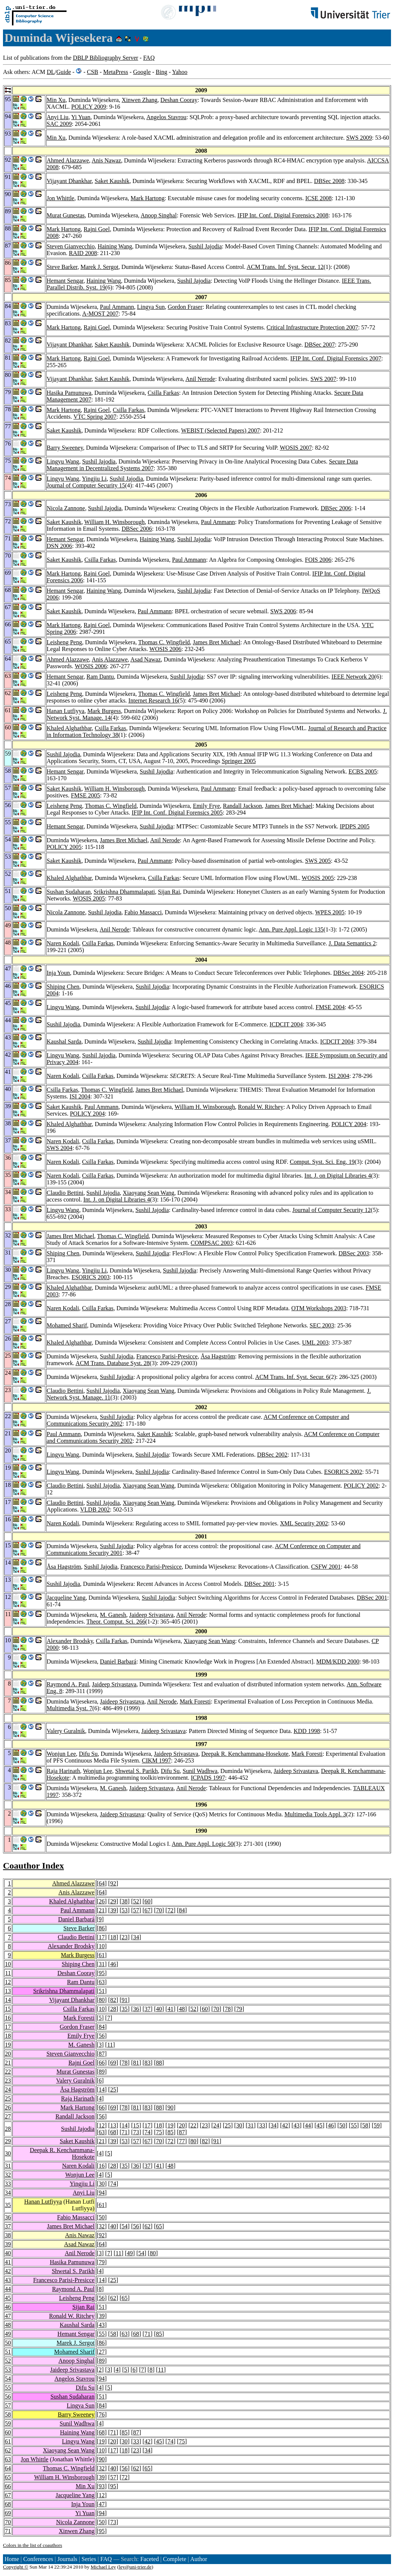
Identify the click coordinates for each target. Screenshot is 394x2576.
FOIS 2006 (318, 560)
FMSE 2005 (85, 795)
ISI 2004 (339, 1076)
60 (148, 1901)
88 (159, 2062)
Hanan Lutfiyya (65, 711)
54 (124, 2226)
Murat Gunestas (66, 215)
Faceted (149, 2559)
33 (262, 2125)
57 (136, 1910)
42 (285, 2125)
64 (102, 1883)
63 (102, 1982)
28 (113, 2009)
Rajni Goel (97, 229)
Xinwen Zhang (140, 100)
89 (102, 2071)
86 (102, 1928)
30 (239, 2125)
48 (182, 2009)
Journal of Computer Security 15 (86, 485)
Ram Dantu (100, 676)
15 (8, 2009)
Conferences (38, 2559)
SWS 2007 (323, 379)
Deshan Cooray (178, 100)
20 (8, 2053)
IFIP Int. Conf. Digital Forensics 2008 (282, 215)
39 (113, 1910)
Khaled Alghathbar (69, 728)
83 (148, 2062)
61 (102, 1955)
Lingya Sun (150, 307)
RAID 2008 (83, 253)
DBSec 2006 (336, 508)
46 (113, 1964)
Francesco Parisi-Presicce (167, 1356)
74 (148, 2132)
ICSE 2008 (318, 198)
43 (296, 2125)
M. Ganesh (113, 1615)
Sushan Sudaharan (69, 892)
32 (8, 2175)
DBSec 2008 (329, 181)
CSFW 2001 (326, 1566)
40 (159, 2009)
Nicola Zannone (66, 508)
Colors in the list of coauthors (32, 2545)
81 (136, 2062)
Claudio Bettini (65, 1193)
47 (8, 2316)
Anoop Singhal (158, 215)
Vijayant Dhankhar (69, 181)
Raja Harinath (63, 1771)
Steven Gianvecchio (71, 246)
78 (228, 2009)
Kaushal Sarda (64, 1041)
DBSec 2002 (272, 1454)
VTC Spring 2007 (94, 416)
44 (308, 2125)
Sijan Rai (169, 892)
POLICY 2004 (87, 1113)
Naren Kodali (63, 943)
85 (170, 2132)
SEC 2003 (322, 1325)
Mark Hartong (147, 198)
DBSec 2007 (319, 344)
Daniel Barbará (118, 1661)
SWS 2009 (359, 137)
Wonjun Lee (61, 1754)
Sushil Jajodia (205, 246)
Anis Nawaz (106, 160)
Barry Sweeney (65, 447)
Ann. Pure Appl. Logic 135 (291, 929)
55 (354, 2125)
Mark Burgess (104, 711)
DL (51, 72)
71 (124, 2132)
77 (182, 2141)
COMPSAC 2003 (212, 1243)
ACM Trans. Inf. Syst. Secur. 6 (292, 1377)
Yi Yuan (80, 117)
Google (142, 72)
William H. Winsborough (114, 522)
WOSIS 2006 (166, 649)
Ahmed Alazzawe (68, 160)
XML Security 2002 (304, 1523)
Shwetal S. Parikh (136, 1771)
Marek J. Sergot (99, 267)
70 (159, 1910)
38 (124, 1901)
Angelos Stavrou (166, 117)
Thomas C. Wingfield (164, 642)
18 (113, 1937)
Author (198, 2559)
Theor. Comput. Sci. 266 (115, 1621)
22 (8, 2071)
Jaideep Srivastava (151, 1615)
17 (102, 1937)
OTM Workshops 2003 (318, 1308)
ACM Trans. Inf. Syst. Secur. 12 (285, 267)
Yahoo (179, 72)
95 (102, 1973)
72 (170, 1910)
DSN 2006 (59, 546)
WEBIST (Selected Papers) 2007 (220, 430)
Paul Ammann (117, 307)
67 (148, 1910)
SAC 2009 (59, 124)
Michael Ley (103, 2567)
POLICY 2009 (88, 106)
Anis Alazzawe (109, 659)
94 (102, 2192)
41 (170, 2009)
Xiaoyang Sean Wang (148, 1193)
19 (8, 2045)
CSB (92, 72)
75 (159, 2132)
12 (8, 1982)
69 (113, 2062)
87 (102, 2053)
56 (102, 2036)
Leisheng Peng (64, 642)
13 (8, 1991)
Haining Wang (115, 246)
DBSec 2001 (259, 1584)
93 (102, 2486)
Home (11, 2559)
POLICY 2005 (64, 847)
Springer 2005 (239, 761)
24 (8, 2089)
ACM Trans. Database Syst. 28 (113, 1363)
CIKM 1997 (156, 1760)
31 (102, 1964)
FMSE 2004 (330, 1007)
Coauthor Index (33, 1865)
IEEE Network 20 (353, 676)
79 (239, 2009)
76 (102, 2414)
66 (102, 2062)
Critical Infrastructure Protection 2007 (312, 327)
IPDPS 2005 (355, 826)
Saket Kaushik (112, 181)
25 (113, 2089)
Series (88, 2559)
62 (148, 2226)
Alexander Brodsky (70, 1641)
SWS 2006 (283, 611)
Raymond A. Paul (68, 1684)
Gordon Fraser (185, 307)
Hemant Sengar (65, 281)
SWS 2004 (60, 1148)
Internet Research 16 (153, 700)
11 (8, 1973)
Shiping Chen (63, 986)
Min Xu (56, 100)
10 (102, 1946)
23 (124, 1937)
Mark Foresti (195, 1701)
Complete (174, 2559)
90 (170, 2107)
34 (136, 1937)
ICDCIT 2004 (286, 1024)
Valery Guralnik (66, 1731)
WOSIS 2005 (318, 878)
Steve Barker (62, 267)
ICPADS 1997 (208, 1777)
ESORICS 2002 (343, 1472)
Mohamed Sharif (67, 1325)
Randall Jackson (242, 806)
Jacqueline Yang (66, 1597)
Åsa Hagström (218, 1356)
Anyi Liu (57, 117)
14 (8, 2000)
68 (113, 2132)
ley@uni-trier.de (135, 2567)
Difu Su (88, 1754)
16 (8, 2018)
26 (102, 1901)
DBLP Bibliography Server (105, 58)
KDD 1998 (306, 1731)
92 (113, 1883)
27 (8, 2116)
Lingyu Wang (63, 461)
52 (136, 1901)
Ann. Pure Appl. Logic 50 (202, 1844)
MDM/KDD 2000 (337, 1661)
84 (182, 1910)
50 (342, 2125)
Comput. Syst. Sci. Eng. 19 (322, 1162)
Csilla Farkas (163, 393)
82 (113, 2000)
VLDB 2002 (95, 1509)
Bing (161, 72)
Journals (67, 2559)
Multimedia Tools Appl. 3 (315, 1814)
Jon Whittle (60, 198)
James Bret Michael (216, 642)
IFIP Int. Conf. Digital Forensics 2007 (335, 358)
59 (377, 2125)
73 (136, 2132)
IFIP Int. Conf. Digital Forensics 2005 (177, 812)
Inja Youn (58, 973)
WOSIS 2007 (296, 447)
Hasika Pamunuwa (69, 393)
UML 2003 (315, 1342)
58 (365, 2125)
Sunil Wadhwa (199, 1771)
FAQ (149, 58)
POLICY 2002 (361, 1485)
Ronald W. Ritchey (260, 1107)
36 (136, 2009)
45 (319, 2125)
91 (124, 2000)
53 (124, 1910)
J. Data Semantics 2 (352, 943)
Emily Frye (206, 806)
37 (148, 2009)
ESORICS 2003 (90, 1277)
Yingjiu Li (94, 478)
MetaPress (115, 72)
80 (102, 2000)
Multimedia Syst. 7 (69, 1708)
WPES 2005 (330, 912)
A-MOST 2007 (100, 313)
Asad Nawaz (145, 659)
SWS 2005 (318, 861)
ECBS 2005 (362, 771)
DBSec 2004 (348, 973)
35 (124, 2009)
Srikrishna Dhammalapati (124, 892)
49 (130, 2253)
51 (102, 1991)
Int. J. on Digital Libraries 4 (337, 1175)
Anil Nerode (200, 379)
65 (159, 2226)
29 (113, 1901)
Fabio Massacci (143, 912)
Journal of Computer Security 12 (331, 1210)
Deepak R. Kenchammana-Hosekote (244, 1754)
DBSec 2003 (354, 1253)
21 (102, 1910)
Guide (63, 72)
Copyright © (15, 2567)
